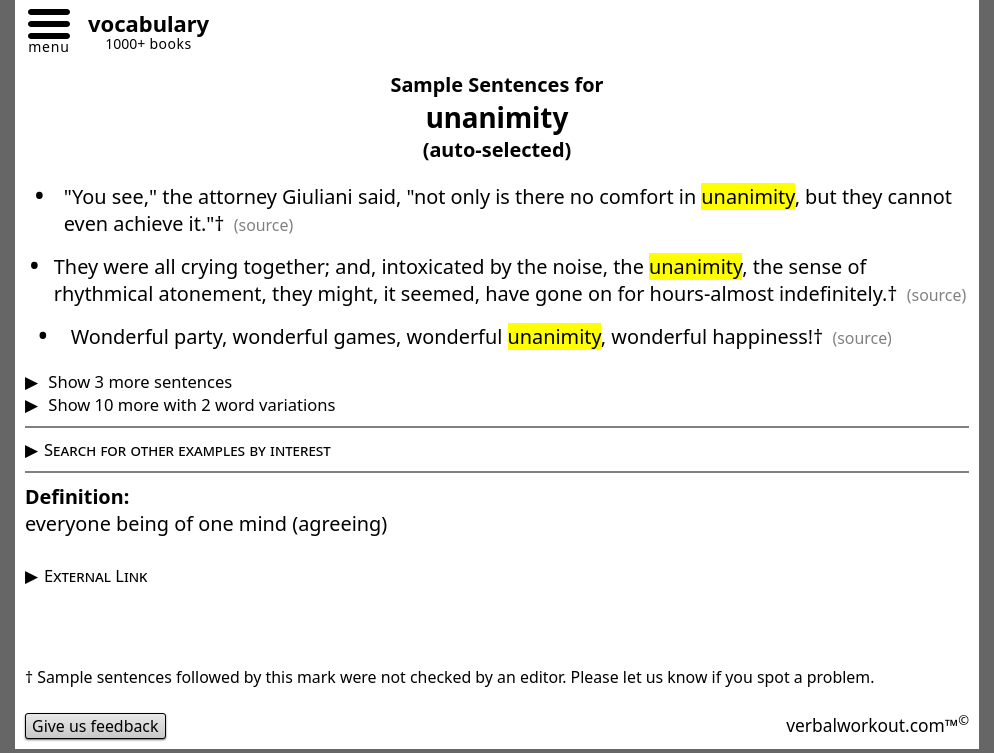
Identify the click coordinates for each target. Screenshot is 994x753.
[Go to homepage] (141, 26)
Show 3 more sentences (138, 381)
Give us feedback (95, 726)
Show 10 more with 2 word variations (189, 404)
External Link (95, 575)
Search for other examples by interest (187, 449)
